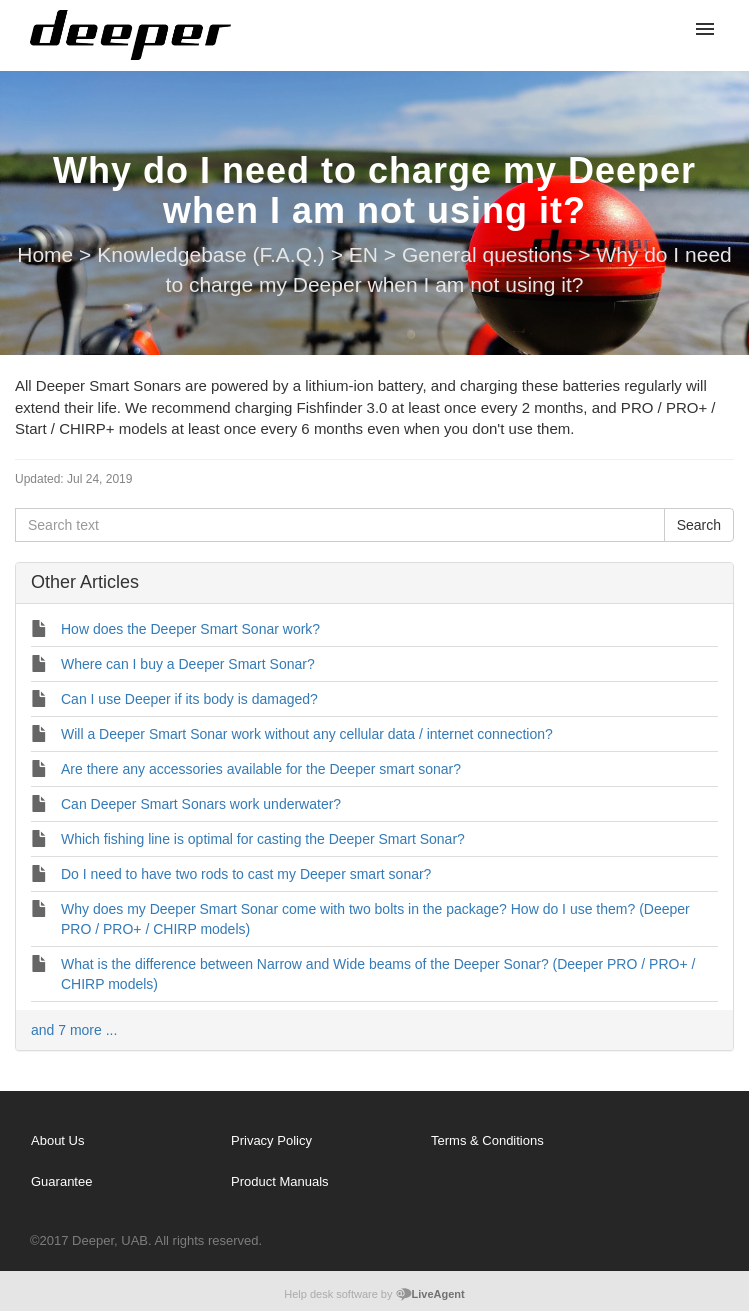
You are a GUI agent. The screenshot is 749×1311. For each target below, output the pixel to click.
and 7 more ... (74, 1030)
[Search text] (340, 525)
